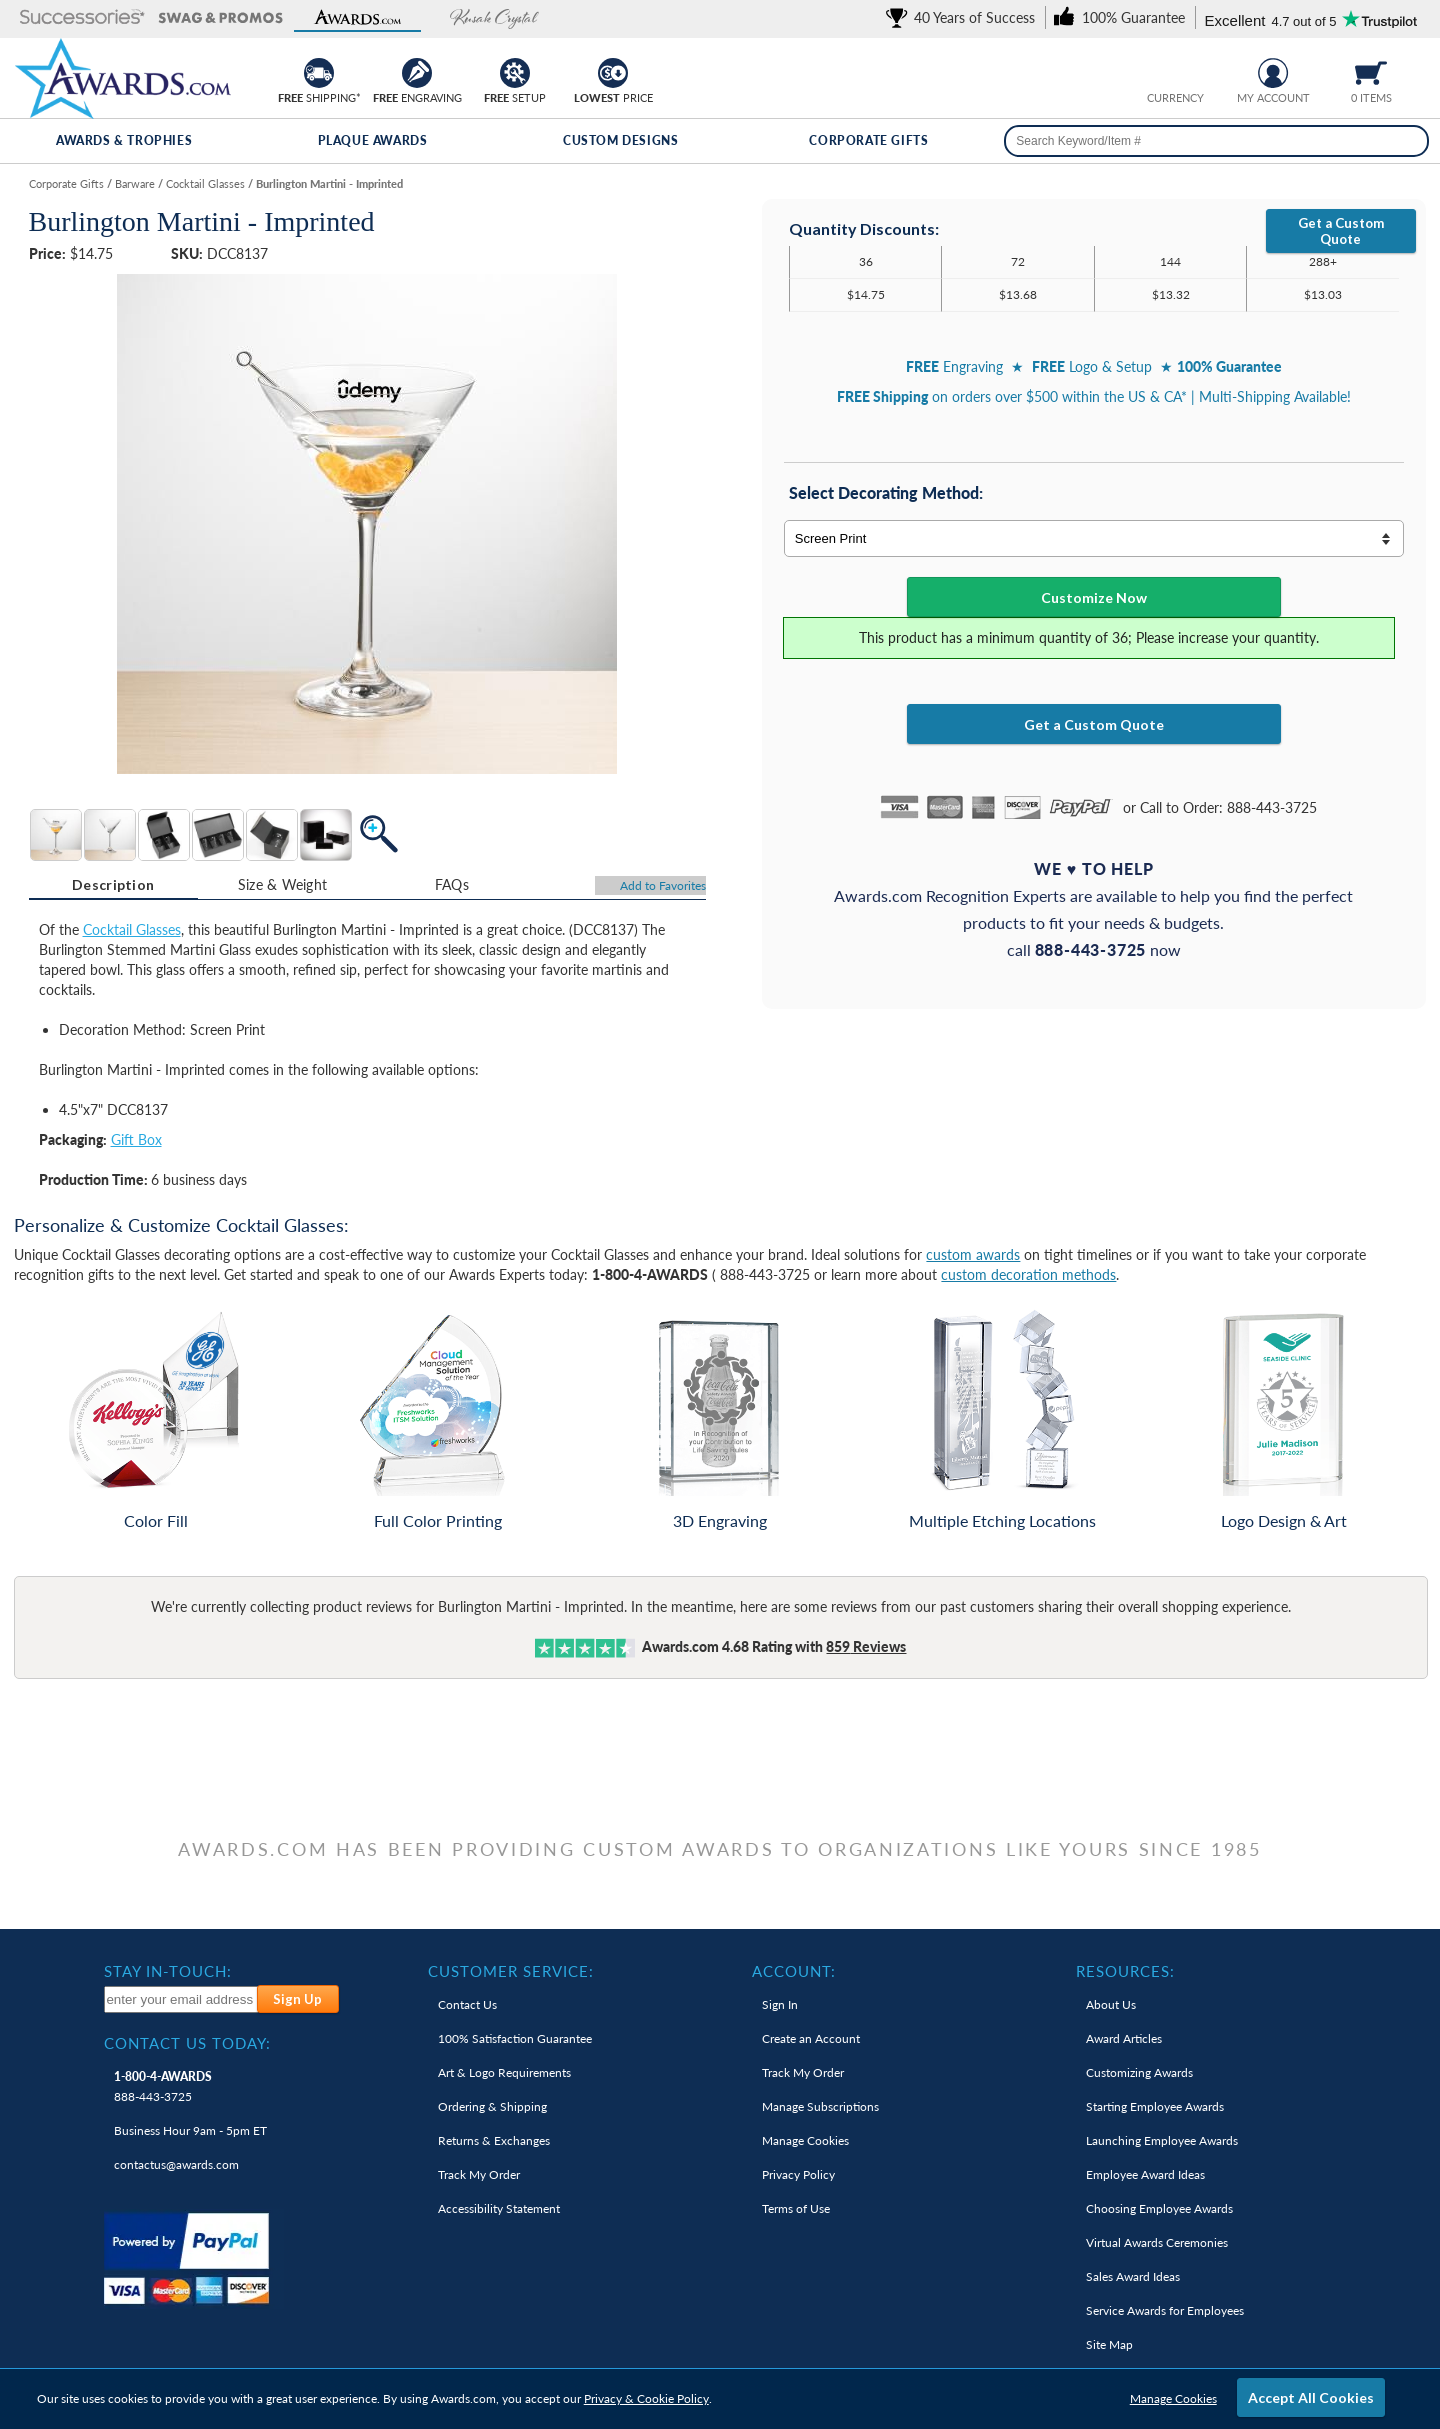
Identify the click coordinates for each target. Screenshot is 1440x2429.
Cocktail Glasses (132, 929)
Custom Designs (620, 140)
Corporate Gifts (868, 140)
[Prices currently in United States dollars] (1159, 70)
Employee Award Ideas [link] (1145, 2174)
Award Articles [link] (1124, 2038)
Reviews (866, 1646)
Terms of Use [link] (796, 2208)
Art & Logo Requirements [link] (504, 2072)
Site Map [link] (1109, 2344)
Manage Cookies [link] (805, 2140)
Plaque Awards (373, 140)
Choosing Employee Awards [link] (1159, 2208)
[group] (1175, 70)
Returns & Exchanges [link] (494, 2140)
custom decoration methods (1028, 1274)
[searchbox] (1216, 141)
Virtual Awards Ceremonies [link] (1157, 2242)
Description (113, 884)
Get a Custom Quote (1341, 231)
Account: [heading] (794, 1971)
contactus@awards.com (176, 2164)
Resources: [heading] (1125, 1971)
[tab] (113, 885)
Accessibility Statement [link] (499, 2208)
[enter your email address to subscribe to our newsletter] (181, 1999)
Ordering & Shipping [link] (492, 2106)
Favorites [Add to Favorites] (663, 885)
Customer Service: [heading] (511, 1971)
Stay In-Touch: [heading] (168, 1971)
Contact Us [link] (467, 2004)
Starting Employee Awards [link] (1155, 2106)
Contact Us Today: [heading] (187, 2043)
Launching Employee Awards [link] (1162, 2140)
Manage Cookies (1173, 2398)
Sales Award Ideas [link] (1133, 2276)
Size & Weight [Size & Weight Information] (283, 884)
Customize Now (1094, 597)
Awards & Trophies (124, 140)
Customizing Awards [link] (1139, 2072)
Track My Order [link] (479, 2174)
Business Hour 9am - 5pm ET (190, 2130)
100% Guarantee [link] (515, 2038)
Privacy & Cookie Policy (646, 2398)
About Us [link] (1111, 2004)
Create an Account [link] (811, 2038)
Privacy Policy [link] (798, 2174)
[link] (964, 17)
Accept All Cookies (1311, 2397)
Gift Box (136, 1139)
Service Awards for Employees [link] (1165, 2310)
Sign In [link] (780, 2004)
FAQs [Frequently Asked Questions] (452, 884)
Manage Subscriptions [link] (820, 2106)
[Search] (1408, 141)
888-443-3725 (163, 2086)
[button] (82, 18)
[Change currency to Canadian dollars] (1190, 70)
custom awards (973, 1254)
